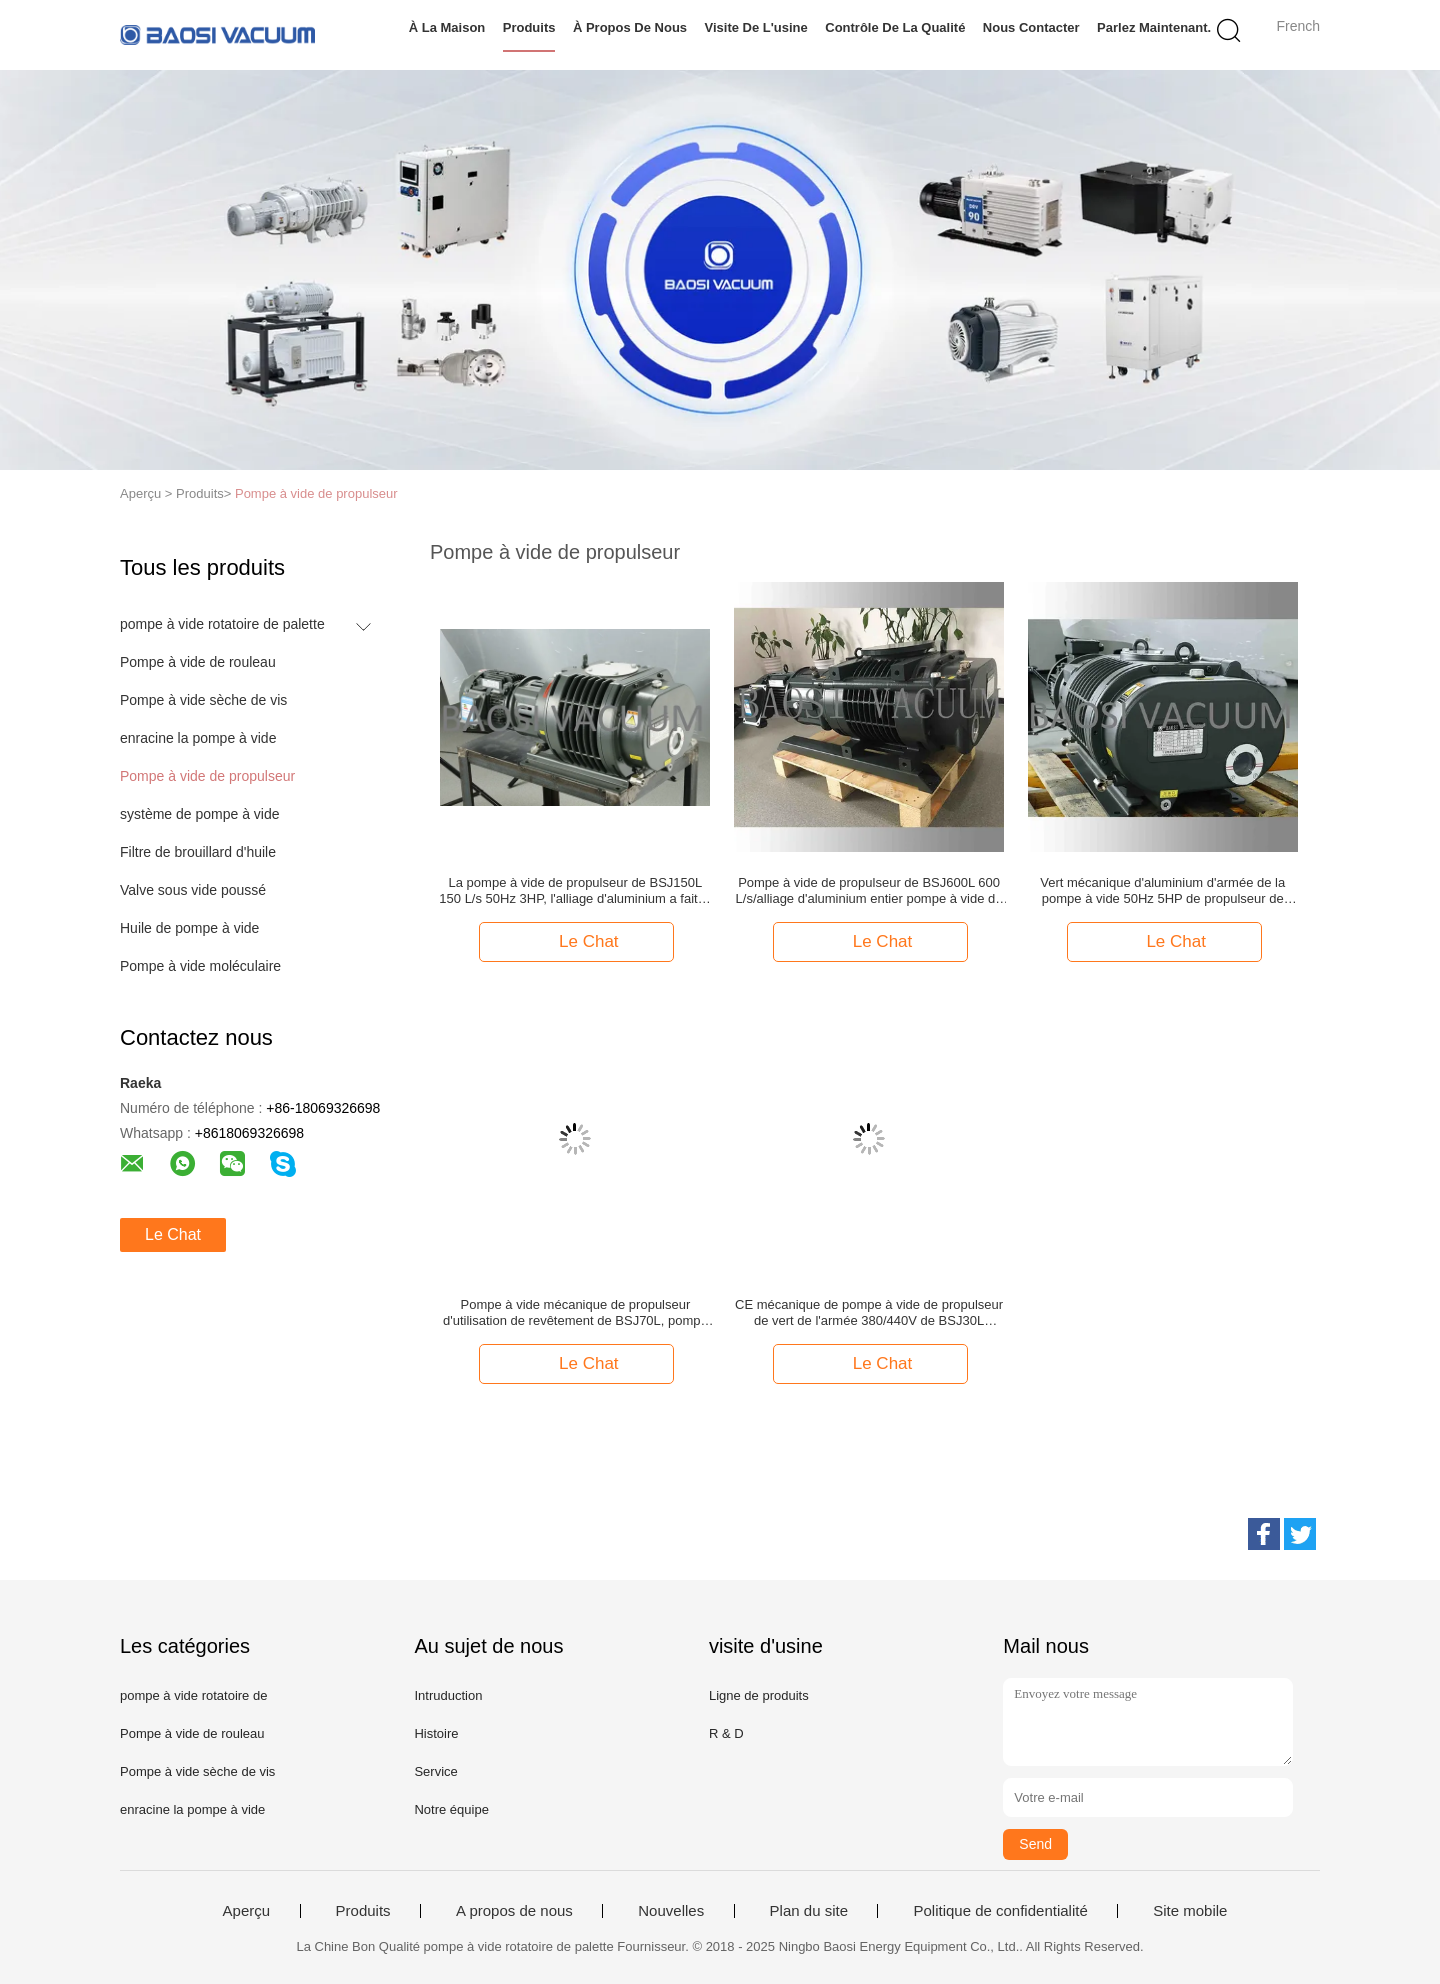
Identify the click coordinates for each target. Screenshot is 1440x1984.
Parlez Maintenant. (1154, 27)
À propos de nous (630, 27)
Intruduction (448, 1695)
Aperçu (247, 1911)
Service (435, 1771)
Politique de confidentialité (1000, 1911)
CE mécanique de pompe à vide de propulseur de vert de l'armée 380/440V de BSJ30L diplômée (869, 1313)
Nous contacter (1031, 27)
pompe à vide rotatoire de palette (222, 624)
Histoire (436, 1733)
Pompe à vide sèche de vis (203, 700)
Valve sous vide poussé (193, 890)
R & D (726, 1733)
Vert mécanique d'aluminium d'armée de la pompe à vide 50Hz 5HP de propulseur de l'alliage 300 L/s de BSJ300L (1162, 891)
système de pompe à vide (200, 814)
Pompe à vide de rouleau (198, 662)
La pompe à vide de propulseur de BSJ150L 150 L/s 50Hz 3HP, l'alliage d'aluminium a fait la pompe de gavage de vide (575, 891)
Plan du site (809, 1911)
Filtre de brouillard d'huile (198, 852)
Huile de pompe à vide (189, 928)
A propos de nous (514, 1911)
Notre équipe (451, 1809)
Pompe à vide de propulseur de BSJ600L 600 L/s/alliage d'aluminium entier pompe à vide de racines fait (869, 891)
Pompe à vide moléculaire (200, 966)
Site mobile (1190, 1911)
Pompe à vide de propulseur (316, 493)
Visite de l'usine (756, 27)
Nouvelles (671, 1911)
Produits (529, 27)
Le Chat (173, 1234)
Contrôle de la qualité (895, 27)
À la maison (447, 27)
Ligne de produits (759, 1695)
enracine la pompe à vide (198, 738)
